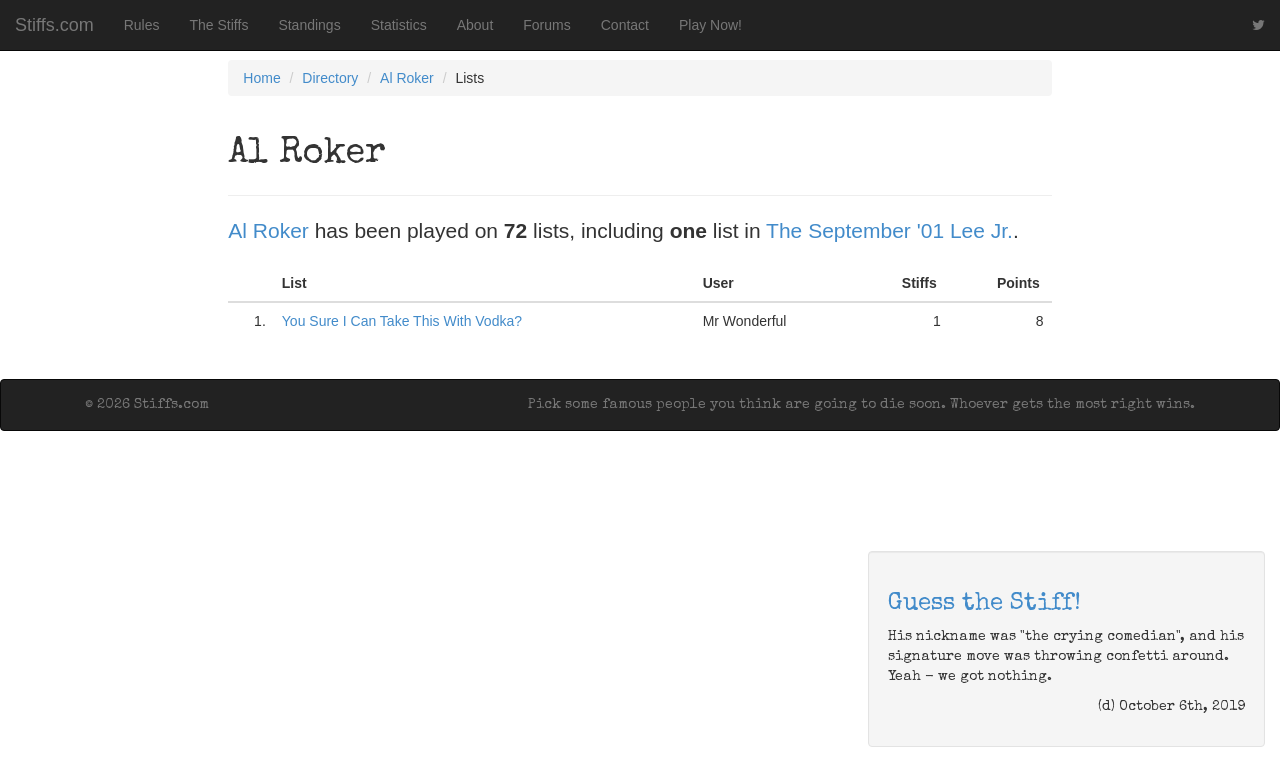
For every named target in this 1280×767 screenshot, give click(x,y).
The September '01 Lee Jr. (889, 230)
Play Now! (710, 25)
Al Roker (407, 78)
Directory (330, 78)
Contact (625, 25)
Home (261, 78)
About (475, 25)
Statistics (399, 25)
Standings (309, 25)
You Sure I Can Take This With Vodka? (402, 321)
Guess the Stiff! (984, 604)
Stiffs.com (54, 25)
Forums (546, 25)
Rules (142, 25)
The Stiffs (219, 25)
